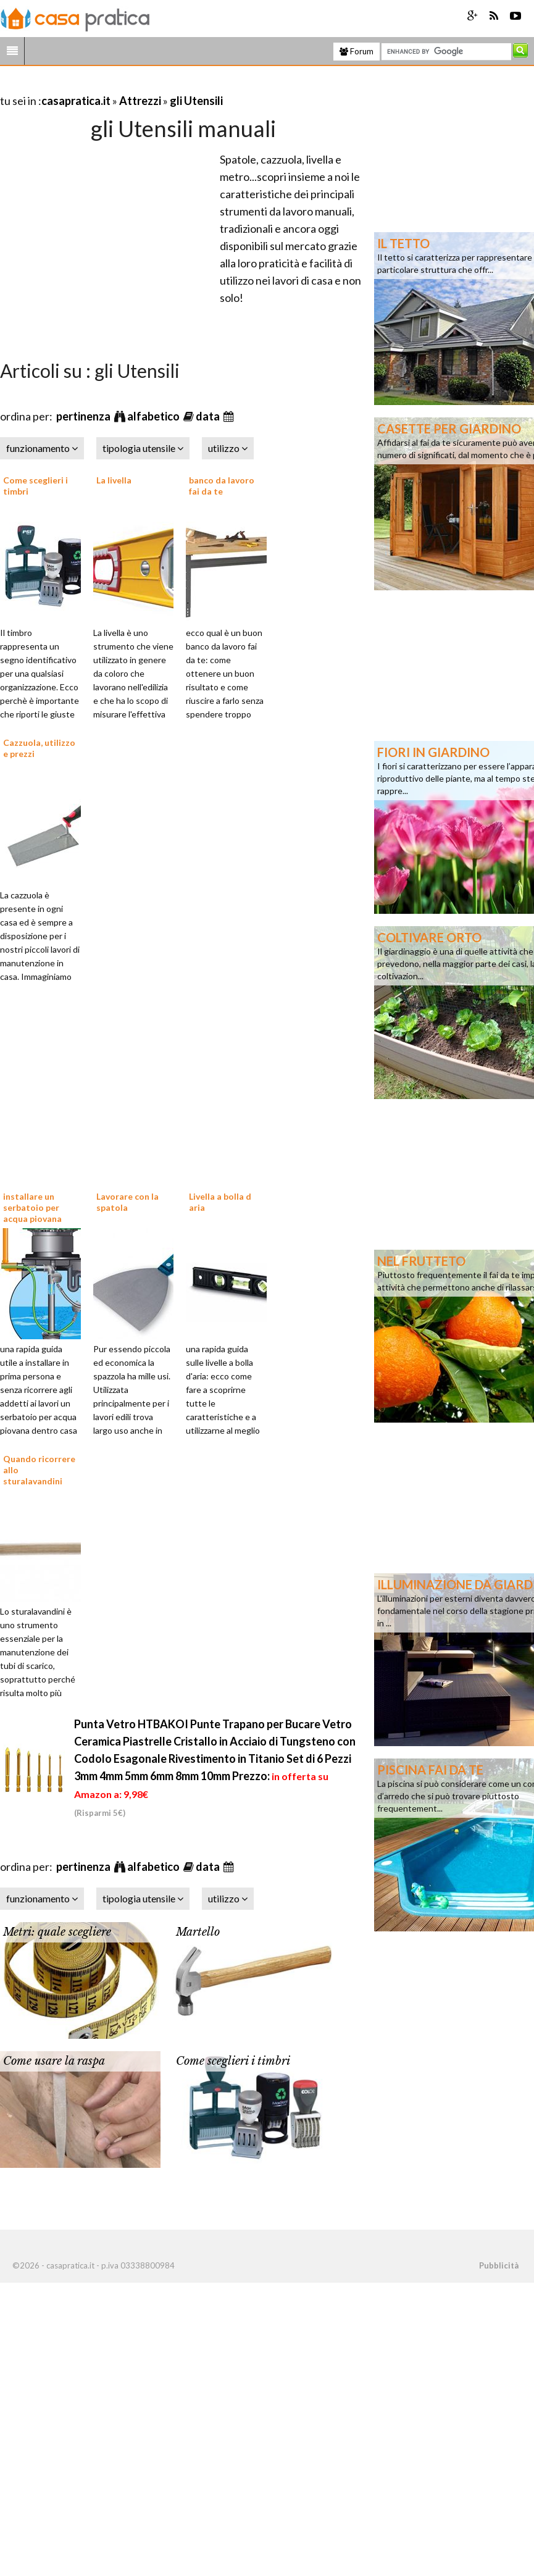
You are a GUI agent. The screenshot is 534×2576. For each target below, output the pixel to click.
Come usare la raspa (54, 2061)
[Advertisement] (144, 85)
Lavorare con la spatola (127, 1202)
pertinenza (84, 416)
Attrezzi (140, 100)
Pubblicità (499, 2265)
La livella (113, 480)
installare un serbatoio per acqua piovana (32, 1207)
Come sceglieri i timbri (233, 2061)
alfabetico (154, 416)
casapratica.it (76, 100)
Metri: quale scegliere (57, 1932)
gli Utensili (196, 100)
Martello (198, 1932)
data (209, 416)
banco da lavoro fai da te (221, 485)
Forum (356, 51)
